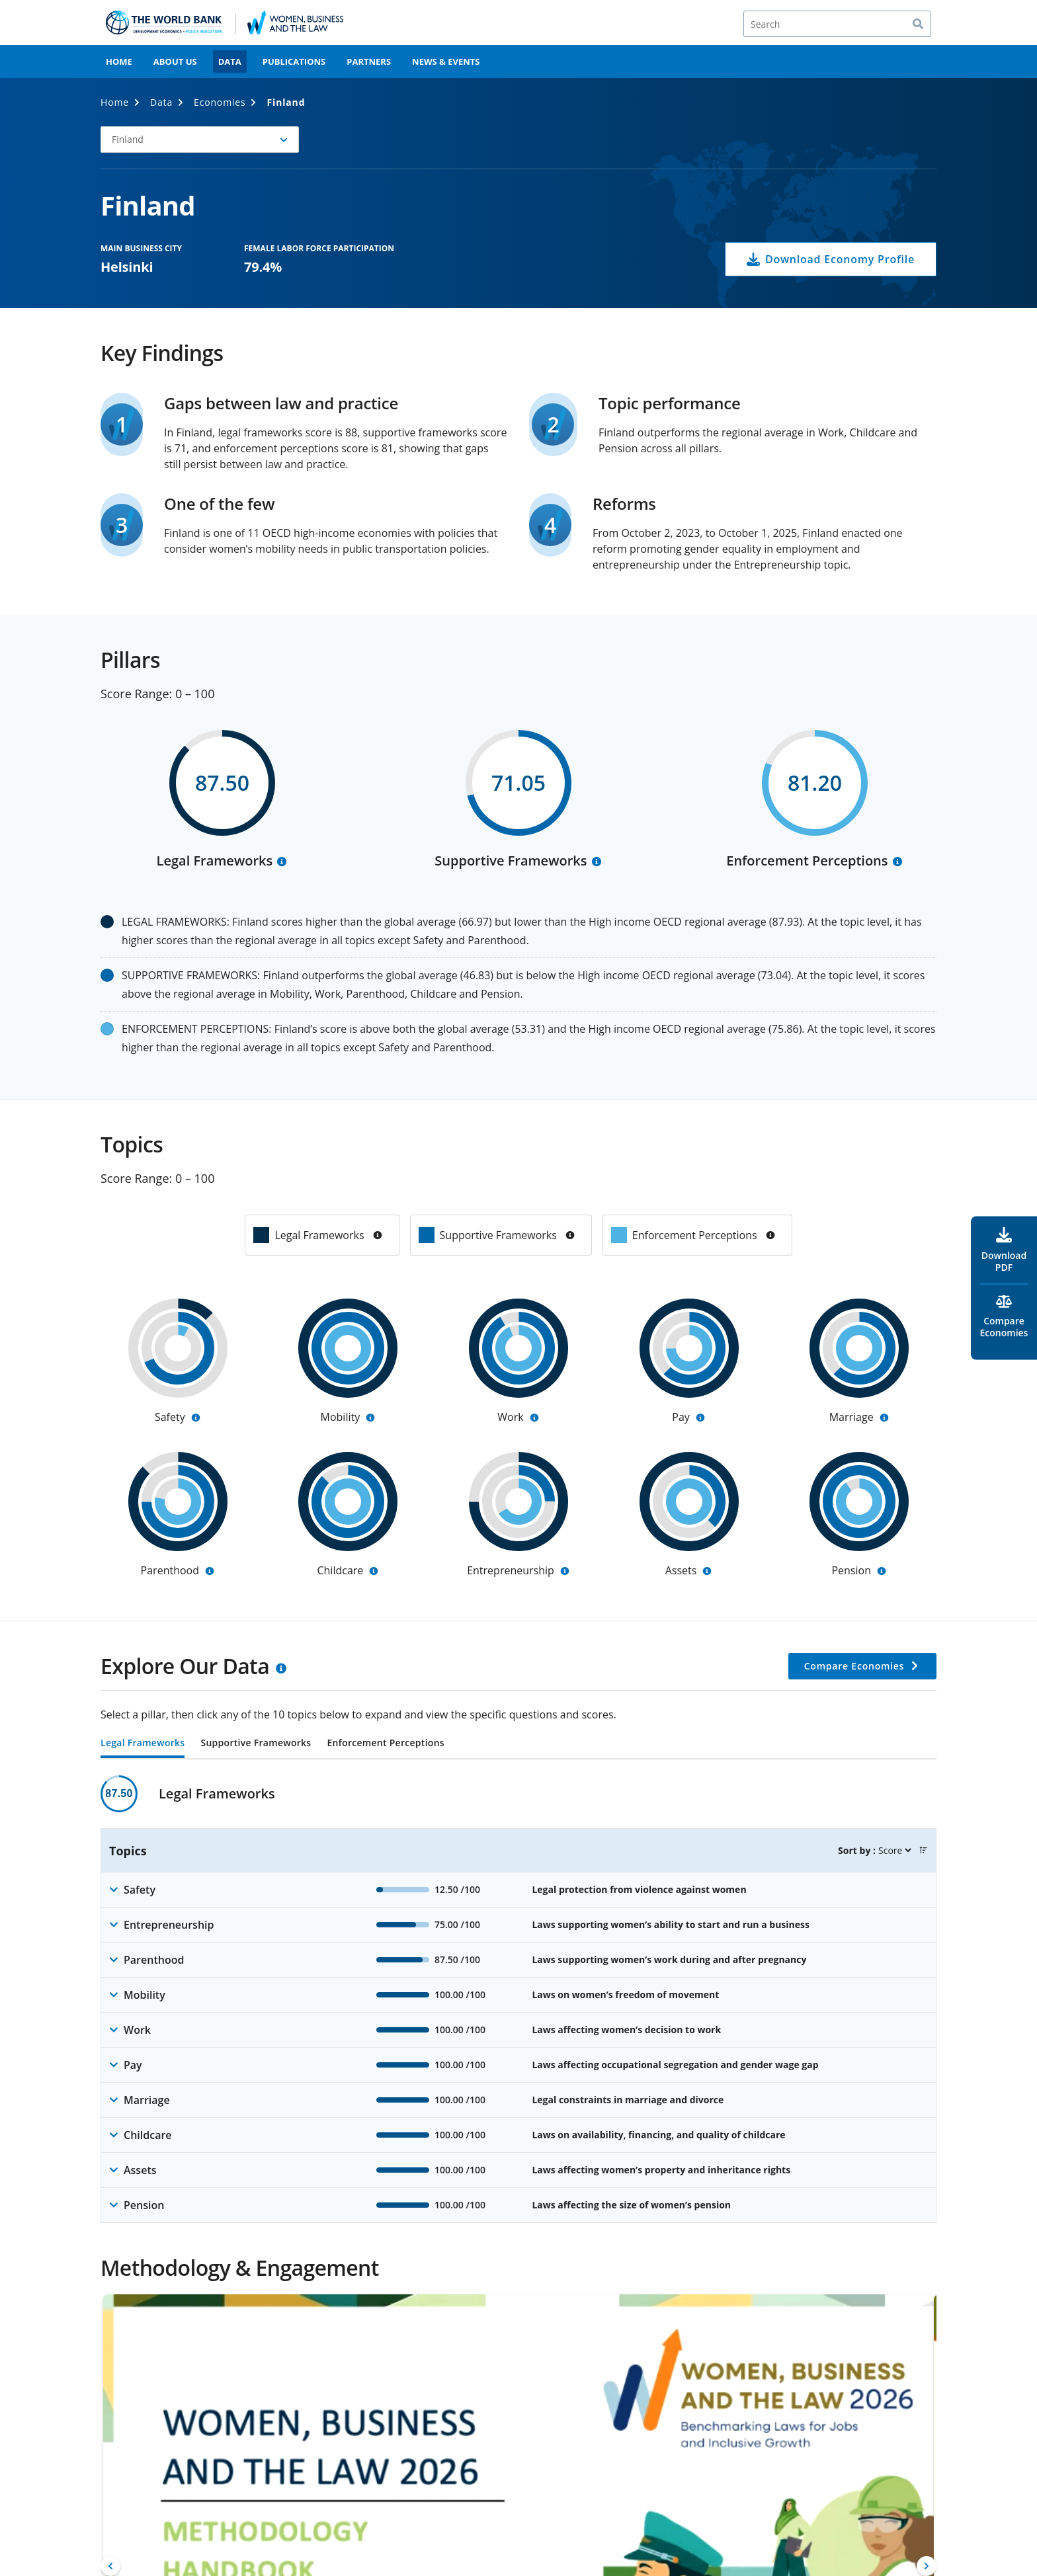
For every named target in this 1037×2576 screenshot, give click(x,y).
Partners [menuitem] (369, 61)
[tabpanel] (518, 1999)
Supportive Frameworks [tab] (255, 1743)
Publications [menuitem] (294, 61)
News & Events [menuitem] (445, 61)
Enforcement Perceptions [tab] (385, 1743)
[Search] (837, 24)
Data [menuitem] (229, 61)
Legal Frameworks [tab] (143, 1743)
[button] (200, 139)
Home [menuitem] (119, 61)
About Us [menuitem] (175, 61)
